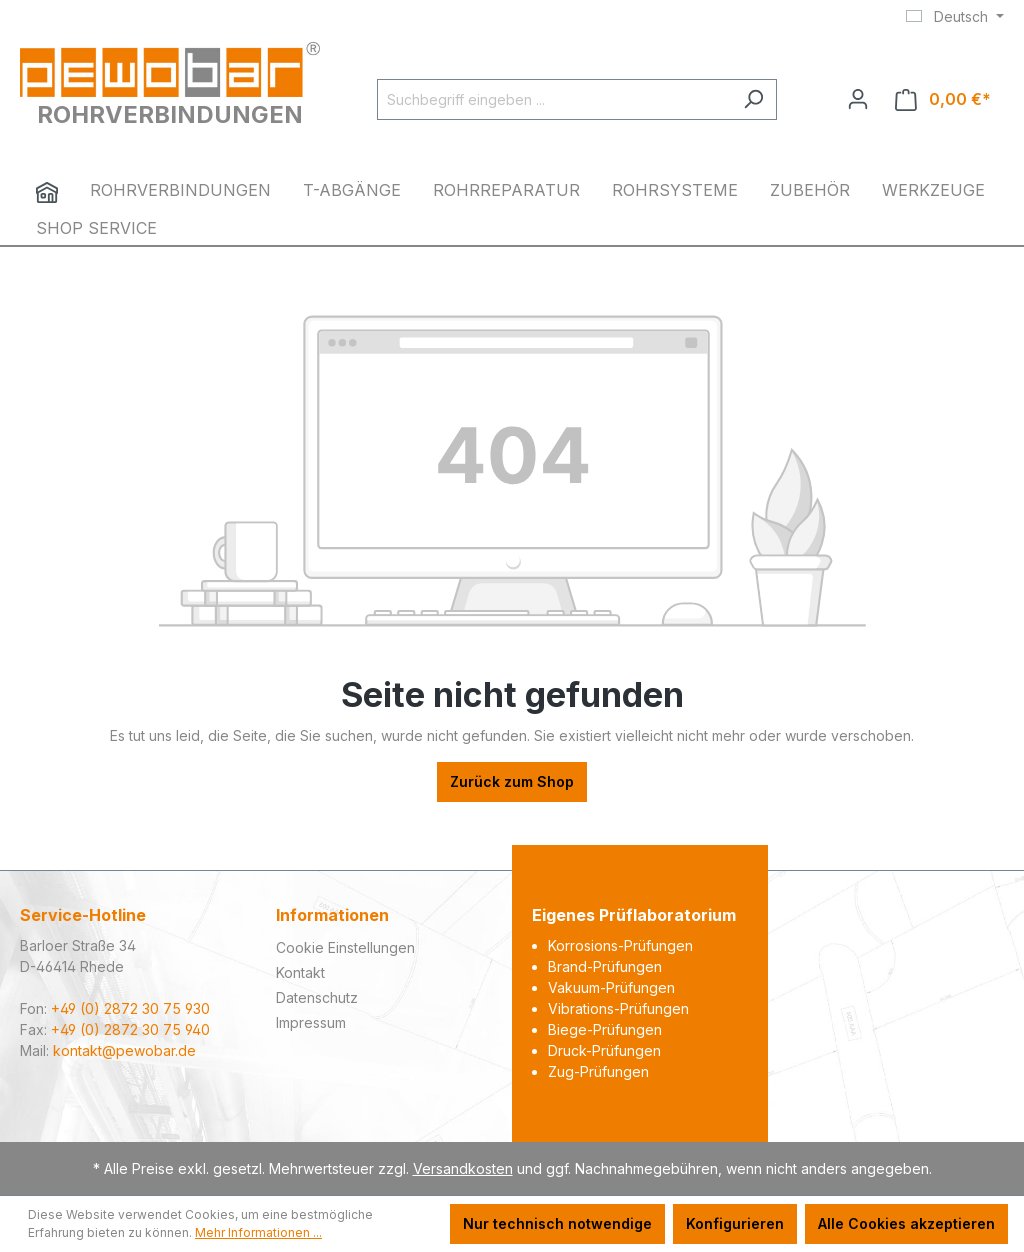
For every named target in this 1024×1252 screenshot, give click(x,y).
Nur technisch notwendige (557, 1223)
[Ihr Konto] (858, 99)
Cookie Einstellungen (345, 947)
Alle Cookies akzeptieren (906, 1223)
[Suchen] (753, 99)
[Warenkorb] (943, 99)
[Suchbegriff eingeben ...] (554, 99)
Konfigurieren (735, 1223)
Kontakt (300, 972)
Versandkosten (463, 1168)
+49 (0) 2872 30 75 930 (130, 1008)
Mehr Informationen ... (258, 1232)
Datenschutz (317, 997)
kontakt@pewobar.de (124, 1050)
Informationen (332, 915)
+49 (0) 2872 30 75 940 (130, 1029)
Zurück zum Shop (512, 781)
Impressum (311, 1022)
